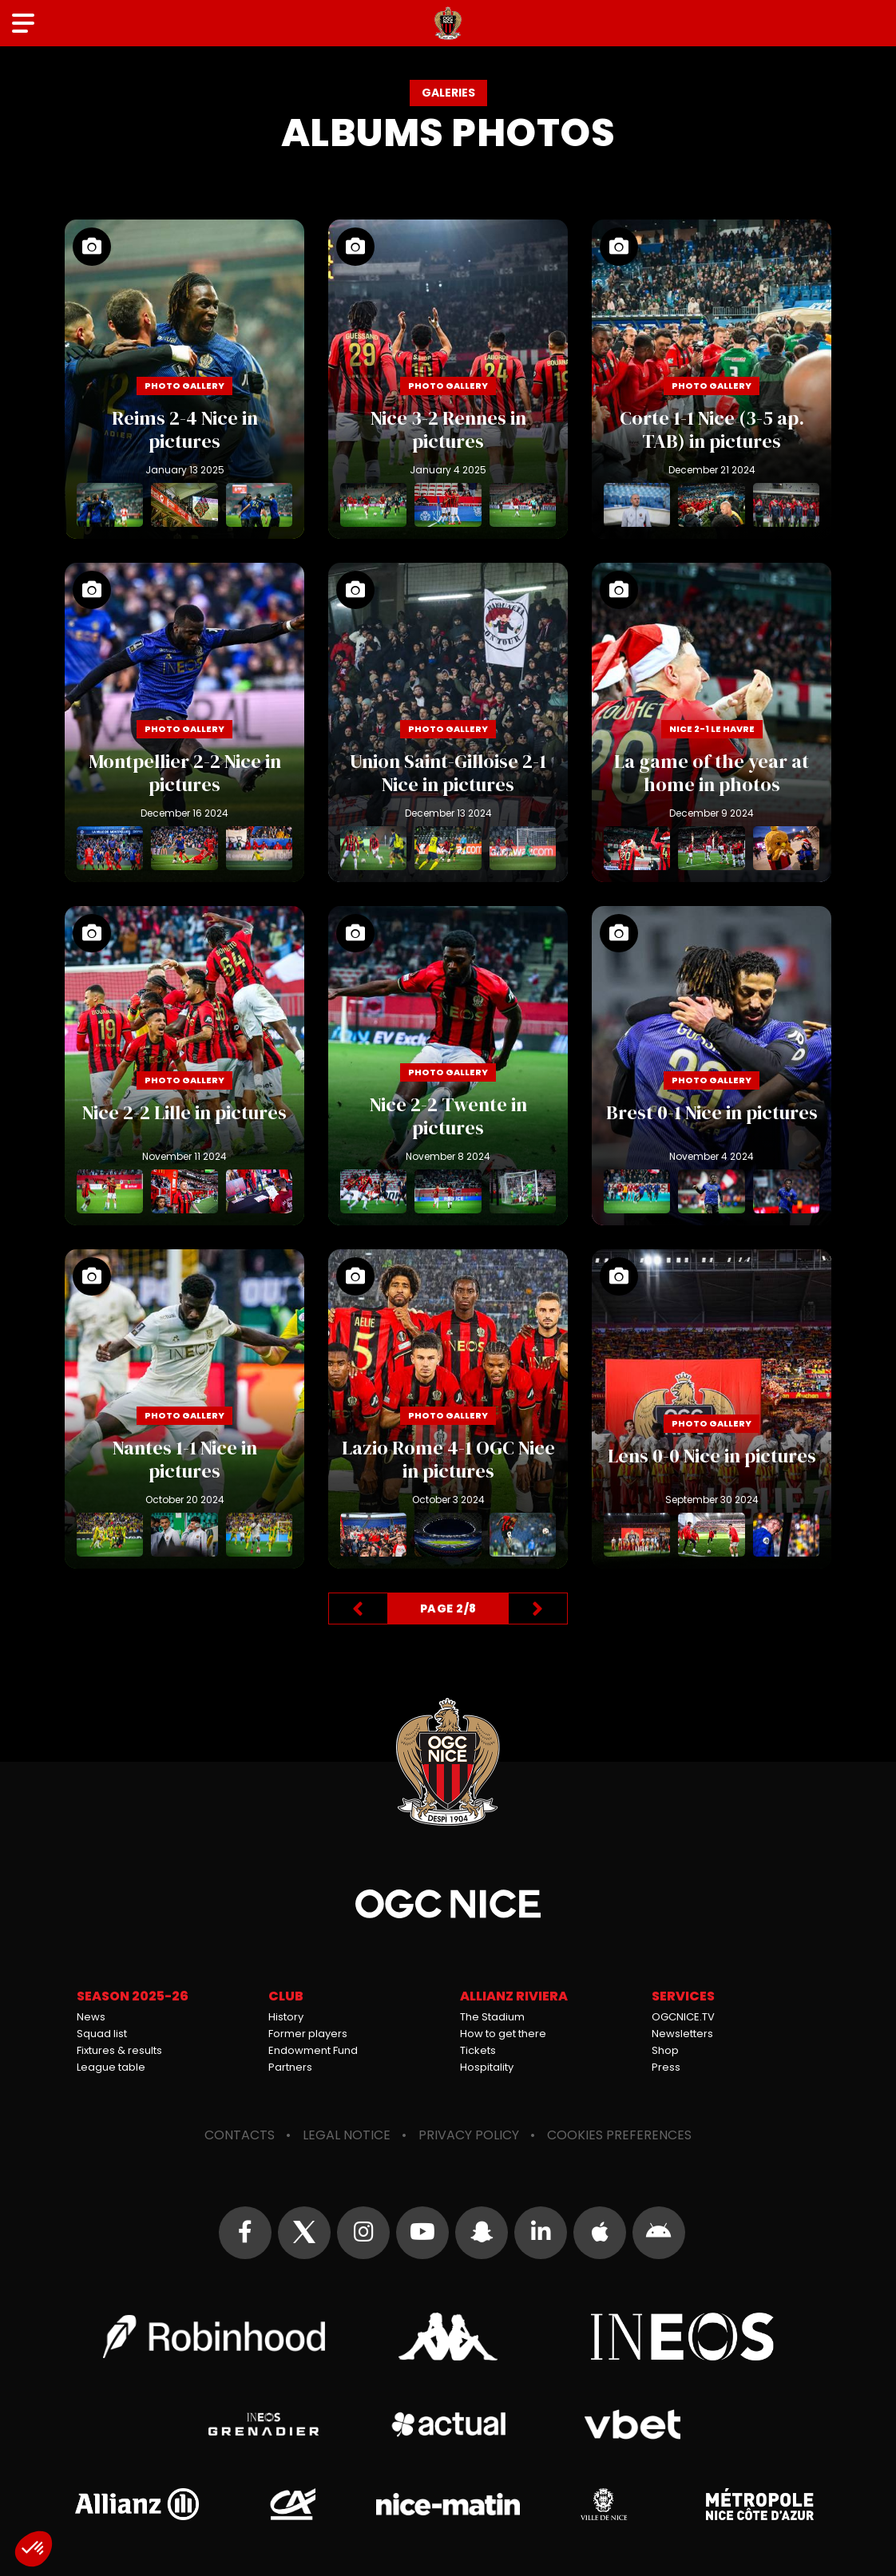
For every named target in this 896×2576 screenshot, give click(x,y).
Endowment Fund (313, 2050)
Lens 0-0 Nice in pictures (711, 1409)
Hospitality (486, 2067)
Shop (665, 2050)
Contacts (239, 2135)
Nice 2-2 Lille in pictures (184, 1065)
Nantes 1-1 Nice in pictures (184, 1409)
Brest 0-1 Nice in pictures (711, 1065)
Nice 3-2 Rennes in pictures (448, 379)
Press (666, 2067)
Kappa (448, 2336)
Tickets (478, 2050)
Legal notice (347, 2135)
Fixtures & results (119, 2050)
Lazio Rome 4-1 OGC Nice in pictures (448, 1409)
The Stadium (492, 2016)
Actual (448, 2424)
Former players (307, 2033)
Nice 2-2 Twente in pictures (448, 1065)
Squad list (102, 2033)
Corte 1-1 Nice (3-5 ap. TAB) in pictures (711, 379)
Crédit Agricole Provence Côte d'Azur (292, 2504)
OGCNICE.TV (683, 2016)
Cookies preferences (619, 2135)
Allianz (136, 2504)
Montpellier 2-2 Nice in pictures (184, 722)
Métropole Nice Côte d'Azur (759, 2504)
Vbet (632, 2424)
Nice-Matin (448, 2504)
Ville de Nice (604, 2504)
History (285, 2016)
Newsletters (682, 2033)
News (91, 2016)
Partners (290, 2067)
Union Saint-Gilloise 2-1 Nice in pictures (448, 722)
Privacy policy (468, 2135)
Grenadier (264, 2424)
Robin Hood (214, 2336)
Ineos (682, 2336)
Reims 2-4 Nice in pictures (184, 379)
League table (111, 2067)
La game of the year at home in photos (711, 722)
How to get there (503, 2033)
